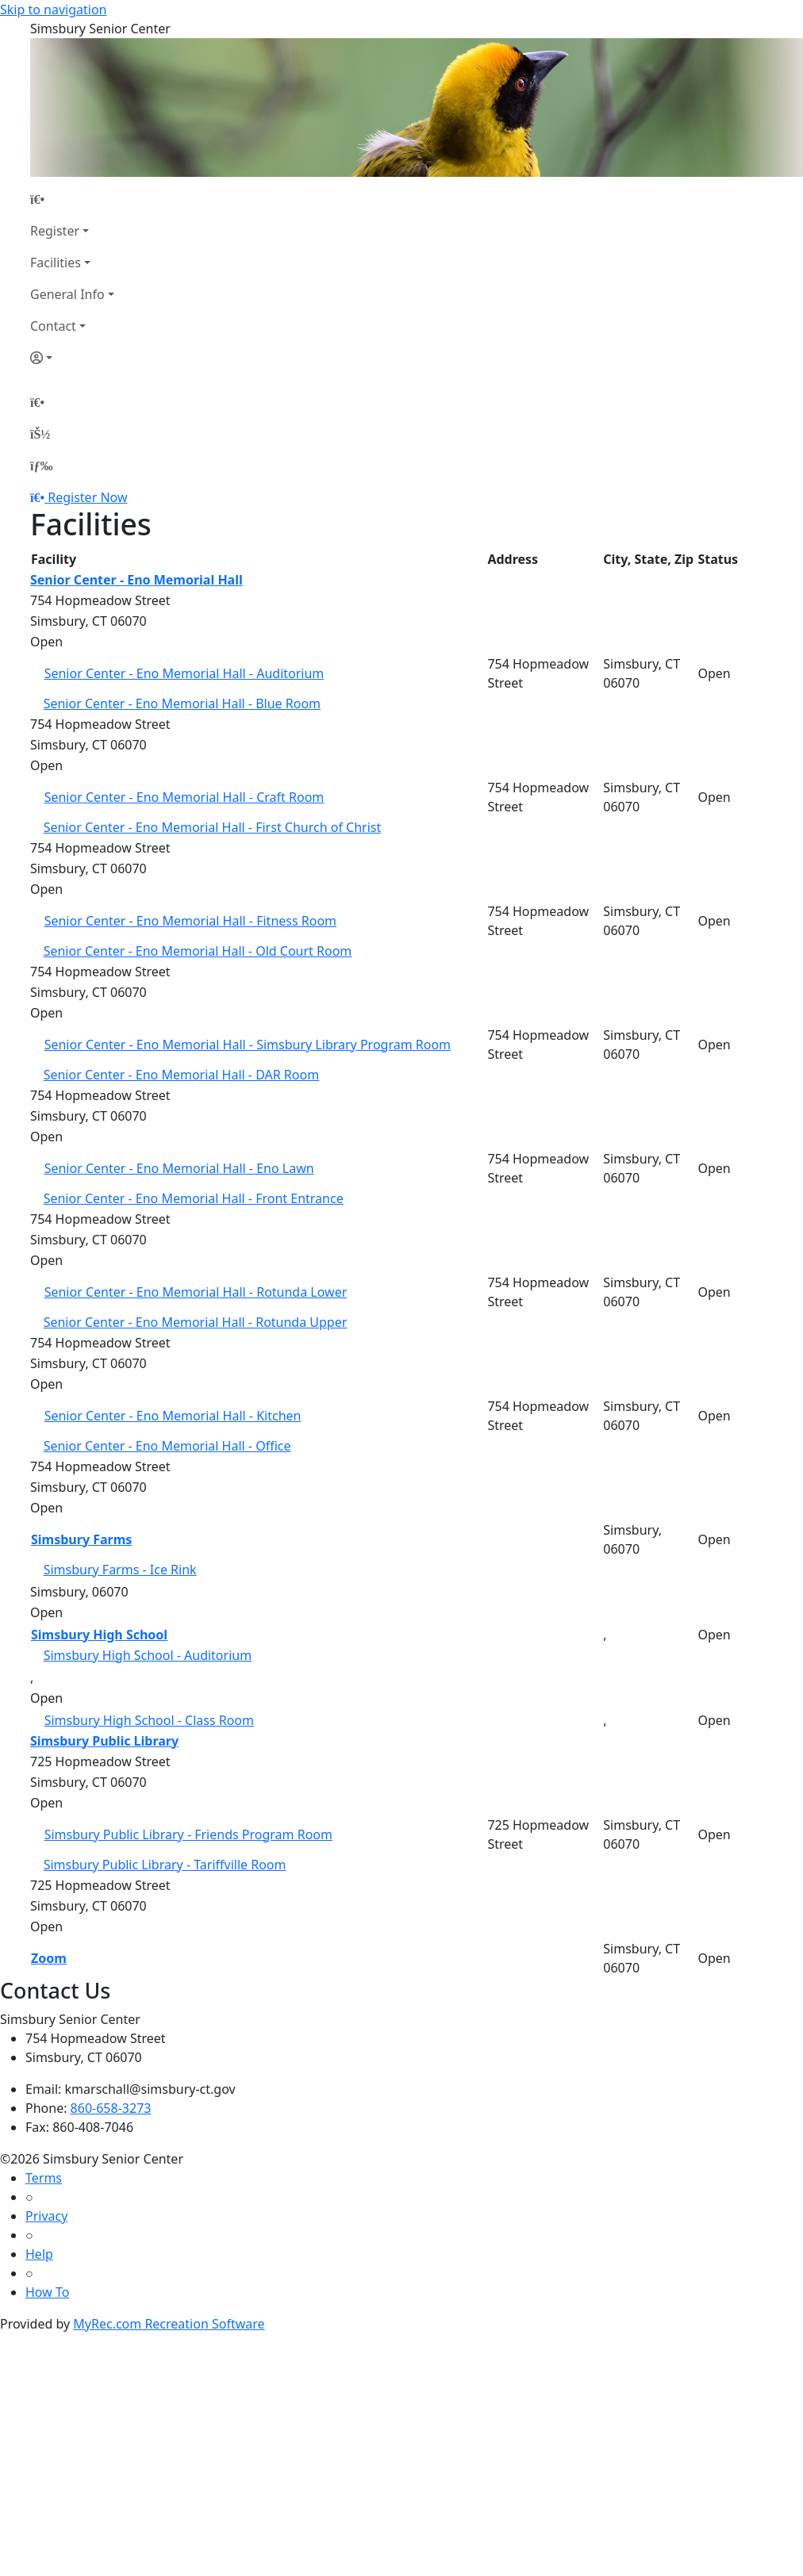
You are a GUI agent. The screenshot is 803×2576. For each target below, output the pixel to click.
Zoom (49, 1958)
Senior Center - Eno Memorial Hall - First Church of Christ (213, 827)
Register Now (87, 497)
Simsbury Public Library (104, 1741)
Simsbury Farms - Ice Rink (120, 1569)
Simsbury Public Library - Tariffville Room (165, 1864)
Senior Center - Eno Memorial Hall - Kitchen (173, 1415)
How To (47, 2292)
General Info (67, 294)
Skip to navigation (53, 9)
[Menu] (41, 465)
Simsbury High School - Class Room (149, 1720)
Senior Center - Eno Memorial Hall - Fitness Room (190, 921)
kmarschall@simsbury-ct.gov (150, 2089)
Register (54, 231)
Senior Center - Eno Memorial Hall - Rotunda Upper (196, 1322)
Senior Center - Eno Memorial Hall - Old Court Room (198, 951)
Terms (43, 2178)
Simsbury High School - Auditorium (148, 1655)
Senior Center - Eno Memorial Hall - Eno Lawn (179, 1168)
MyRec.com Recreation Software (168, 2324)
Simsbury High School (99, 1634)
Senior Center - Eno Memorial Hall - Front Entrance (194, 1198)
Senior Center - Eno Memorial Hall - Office (167, 1446)
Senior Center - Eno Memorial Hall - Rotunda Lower (196, 1292)
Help (39, 2254)
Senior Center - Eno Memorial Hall (136, 579)
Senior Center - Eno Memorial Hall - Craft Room (184, 797)
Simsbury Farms (81, 1539)
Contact (53, 326)
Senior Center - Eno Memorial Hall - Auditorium (184, 673)
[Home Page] (72, 199)
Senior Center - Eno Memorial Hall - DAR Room (182, 1074)
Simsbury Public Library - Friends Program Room (188, 1834)
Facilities (55, 262)
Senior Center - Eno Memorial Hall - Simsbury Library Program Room (247, 1044)
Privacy (46, 2216)
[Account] (72, 358)
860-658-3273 (111, 2108)
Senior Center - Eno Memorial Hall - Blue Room (182, 703)
